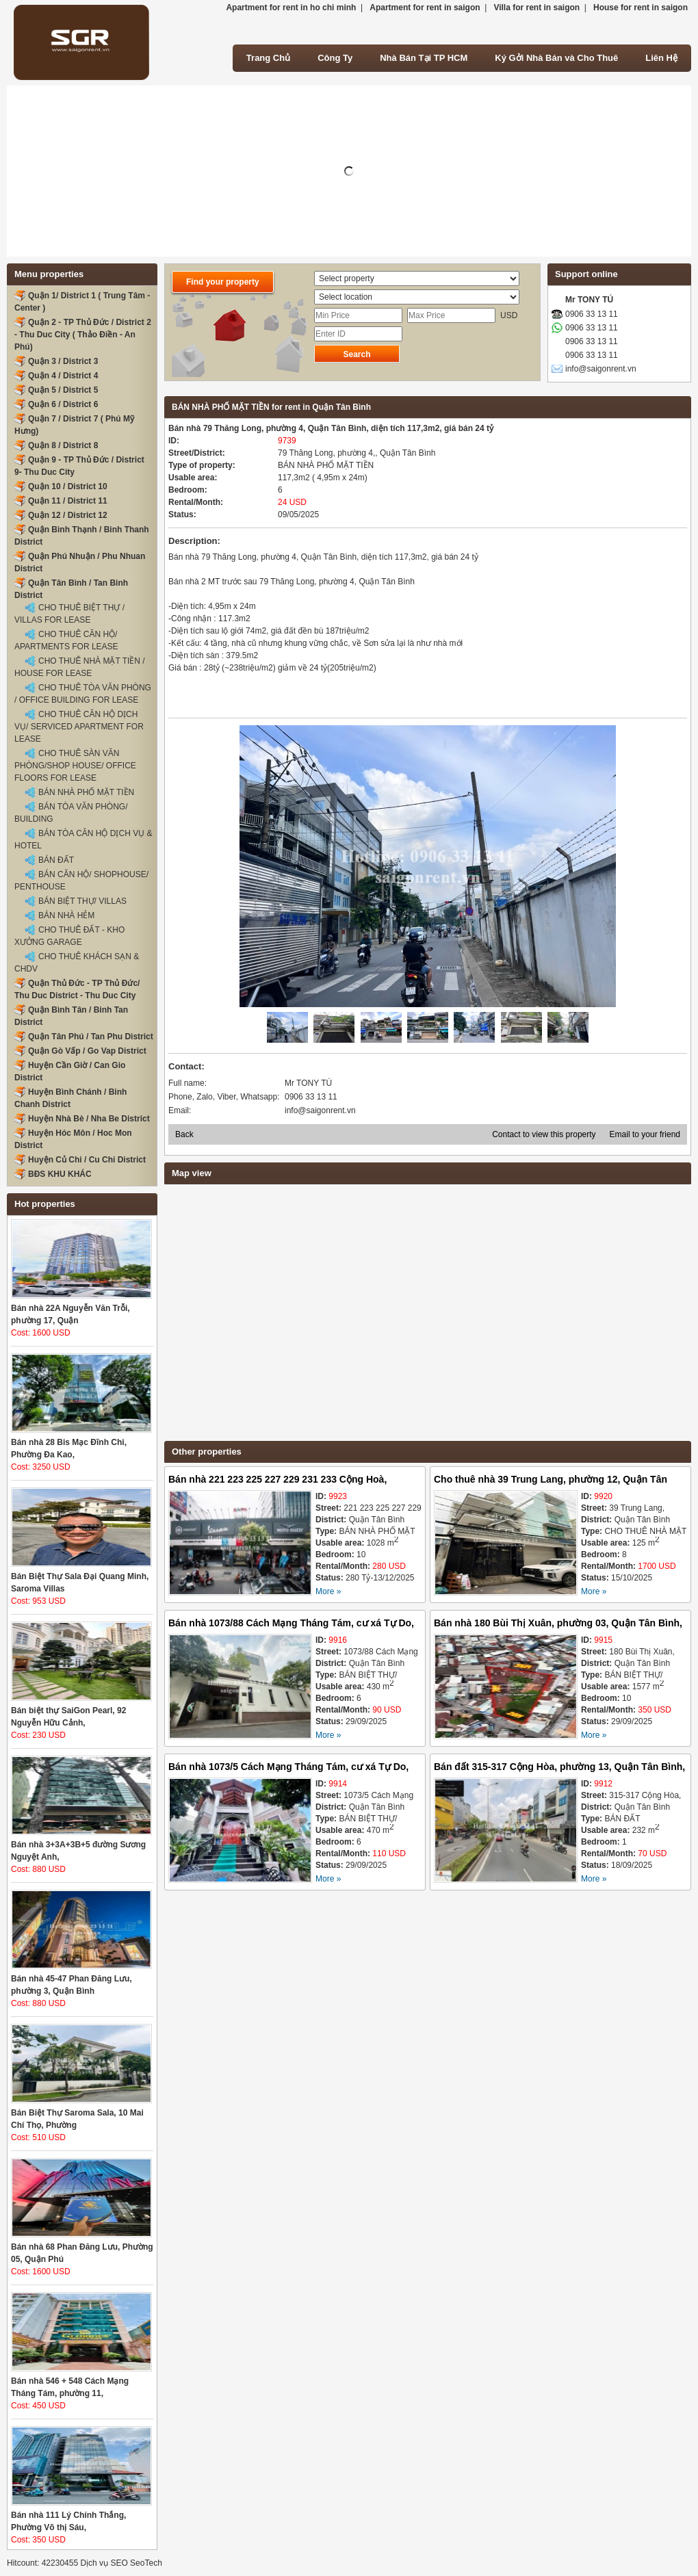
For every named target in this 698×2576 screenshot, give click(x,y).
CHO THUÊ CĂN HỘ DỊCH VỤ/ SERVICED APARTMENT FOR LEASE (79, 727)
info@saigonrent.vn (600, 369)
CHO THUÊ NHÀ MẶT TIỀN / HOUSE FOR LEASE (79, 667)
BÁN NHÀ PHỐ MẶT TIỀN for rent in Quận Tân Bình (271, 407)
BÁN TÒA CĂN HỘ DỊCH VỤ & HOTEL (83, 839)
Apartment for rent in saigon (425, 7)
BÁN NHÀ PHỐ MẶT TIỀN (86, 792)
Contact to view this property (543, 1134)
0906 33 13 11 (591, 314)
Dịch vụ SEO (103, 2563)
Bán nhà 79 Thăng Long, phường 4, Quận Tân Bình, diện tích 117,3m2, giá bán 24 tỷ (330, 428)
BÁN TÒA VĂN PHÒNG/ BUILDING (70, 813)
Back (184, 1134)
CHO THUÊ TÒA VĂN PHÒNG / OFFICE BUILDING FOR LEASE (82, 694)
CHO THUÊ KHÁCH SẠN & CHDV (76, 963)
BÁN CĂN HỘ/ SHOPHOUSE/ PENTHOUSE (81, 881)
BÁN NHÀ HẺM (66, 915)
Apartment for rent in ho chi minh (291, 7)
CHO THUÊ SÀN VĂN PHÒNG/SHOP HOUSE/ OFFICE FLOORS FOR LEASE (75, 766)
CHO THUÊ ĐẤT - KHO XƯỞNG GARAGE (69, 936)
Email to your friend (645, 1134)
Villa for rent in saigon (536, 7)
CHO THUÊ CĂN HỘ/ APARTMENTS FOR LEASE (66, 640)
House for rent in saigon (640, 7)
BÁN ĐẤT (56, 860)
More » (328, 1591)
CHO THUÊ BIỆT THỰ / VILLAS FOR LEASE (69, 614)
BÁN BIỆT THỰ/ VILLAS (82, 901)
